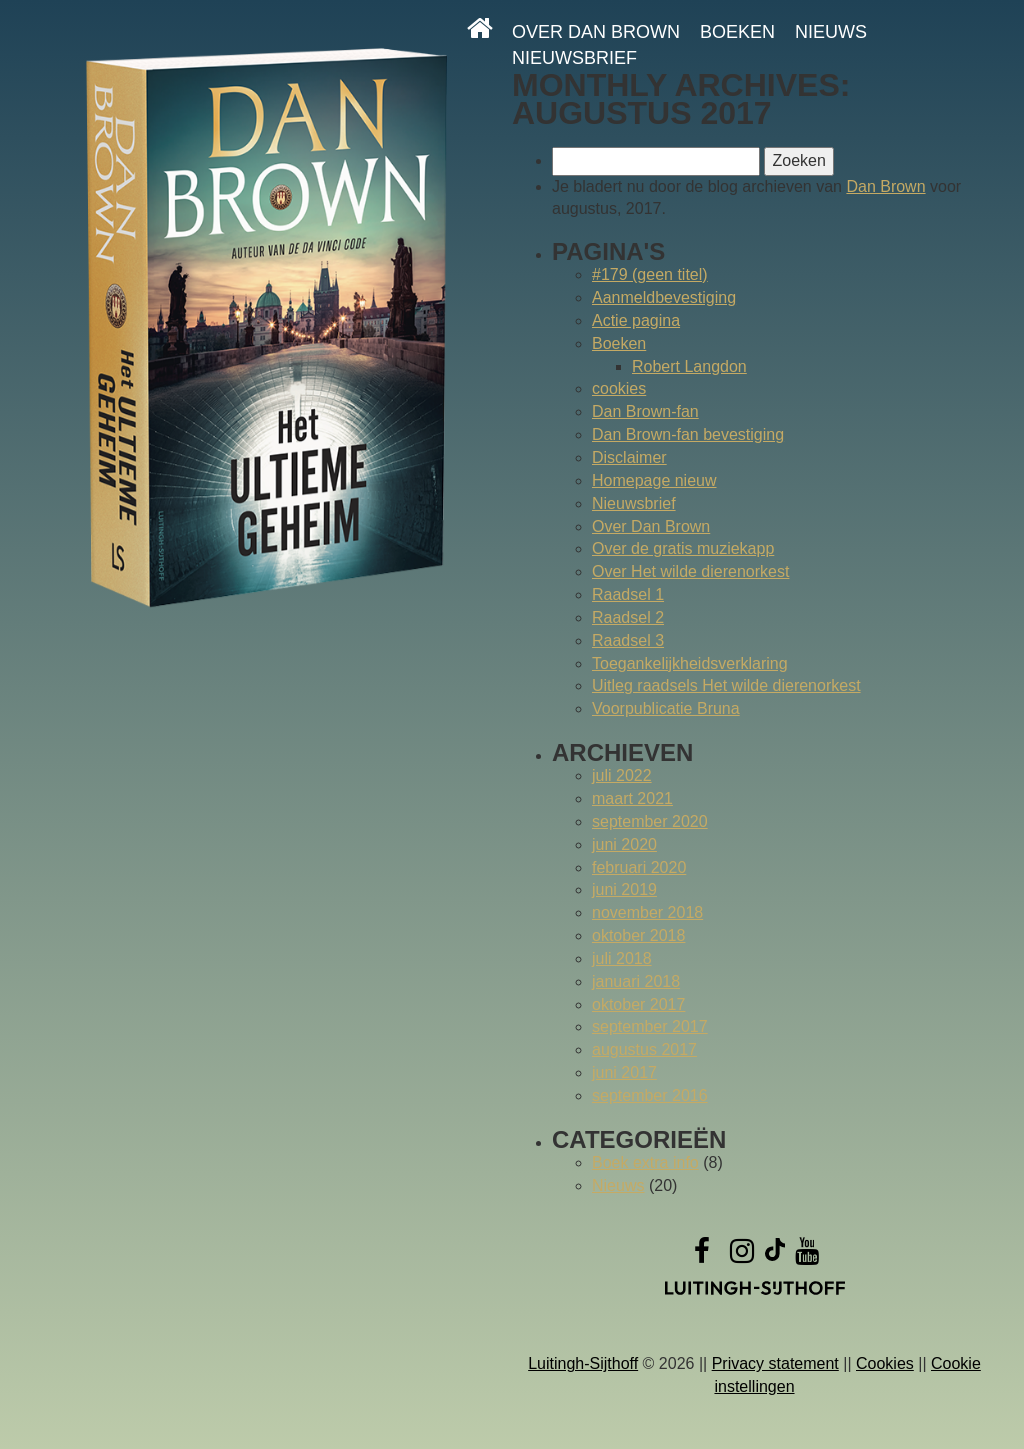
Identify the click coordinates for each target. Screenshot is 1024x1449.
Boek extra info (645, 1162)
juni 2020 (624, 844)
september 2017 (650, 1026)
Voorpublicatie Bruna (666, 708)
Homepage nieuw (654, 480)
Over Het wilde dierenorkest (690, 571)
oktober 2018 (638, 935)
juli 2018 (622, 958)
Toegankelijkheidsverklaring (690, 663)
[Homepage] (480, 28)
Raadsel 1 (628, 594)
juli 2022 (622, 775)
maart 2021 (632, 798)
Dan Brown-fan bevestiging (688, 434)
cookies (619, 388)
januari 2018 (636, 981)
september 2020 (650, 821)
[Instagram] (742, 1255)
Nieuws (831, 32)
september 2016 (650, 1095)
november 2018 (647, 912)
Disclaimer (629, 457)
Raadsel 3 (628, 640)
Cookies (885, 1363)
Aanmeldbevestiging (664, 297)
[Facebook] (702, 1255)
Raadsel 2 (628, 617)
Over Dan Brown (596, 32)
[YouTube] (807, 1255)
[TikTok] (775, 1255)
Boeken (737, 32)
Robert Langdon (689, 366)
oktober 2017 (638, 1004)
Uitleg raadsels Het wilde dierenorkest (726, 685)
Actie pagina (636, 320)
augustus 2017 (644, 1049)
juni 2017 (624, 1072)
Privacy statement (775, 1363)
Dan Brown (885, 186)
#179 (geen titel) (650, 274)
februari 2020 (639, 867)
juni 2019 (624, 889)
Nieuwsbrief (574, 58)
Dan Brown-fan (645, 411)
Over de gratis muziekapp (683, 548)
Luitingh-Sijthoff (583, 1363)
